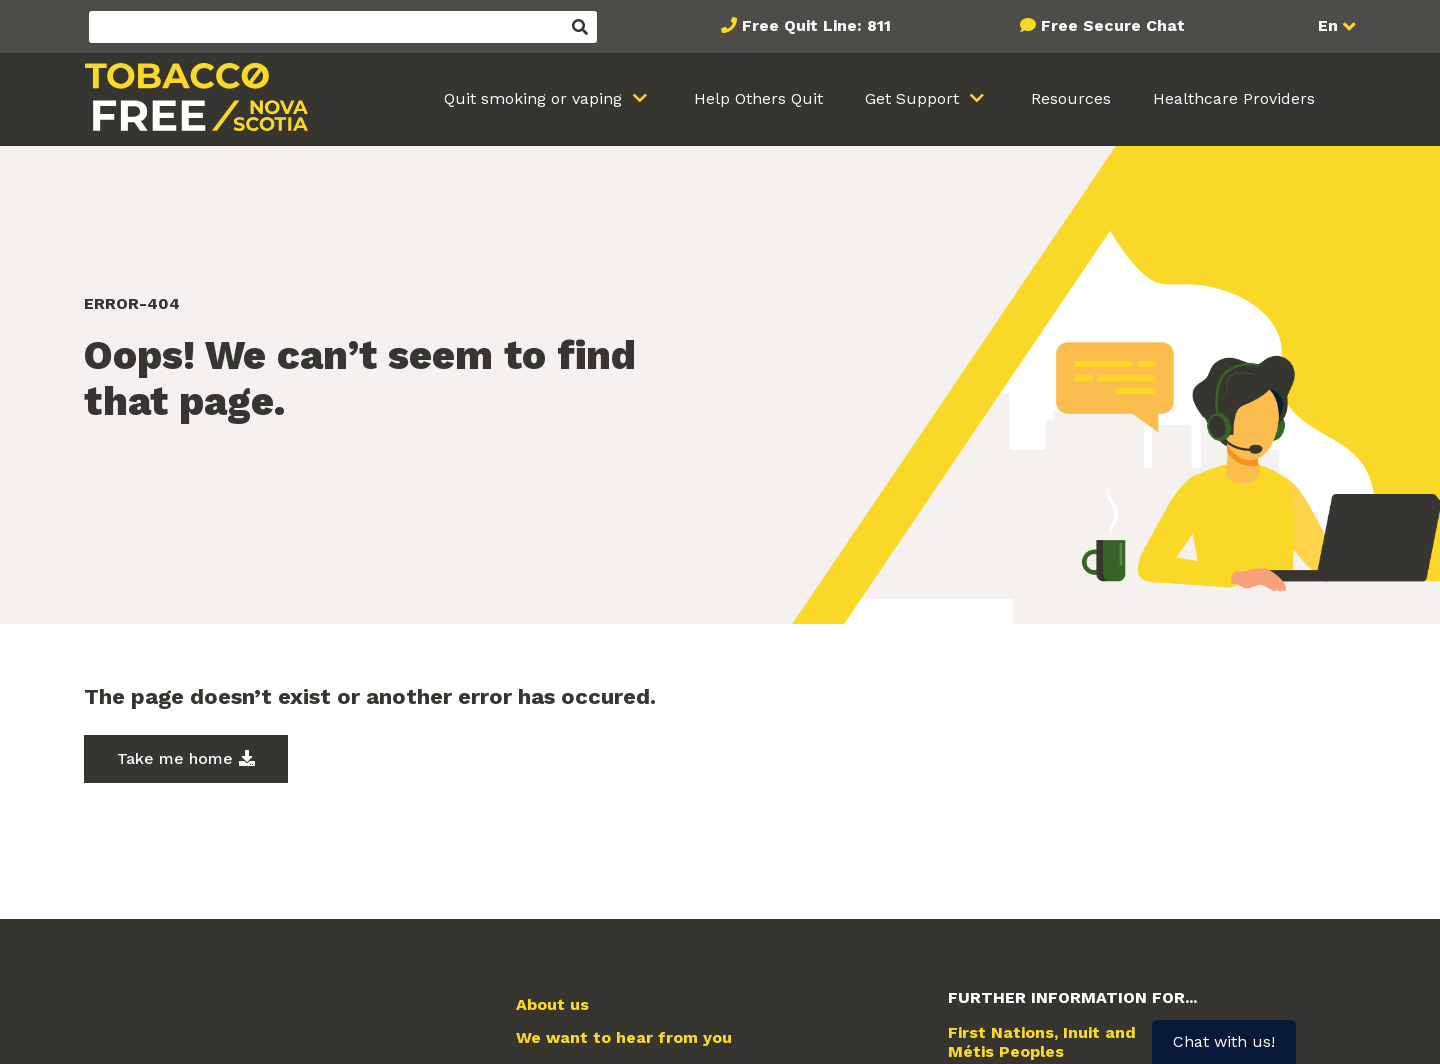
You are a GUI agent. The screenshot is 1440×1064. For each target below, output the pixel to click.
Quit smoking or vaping (535, 98)
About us (552, 1005)
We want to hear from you (624, 1038)
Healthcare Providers (1234, 98)
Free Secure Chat (1113, 25)
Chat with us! (1224, 1041)
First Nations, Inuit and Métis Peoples (1042, 1042)
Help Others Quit (758, 98)
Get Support (914, 98)
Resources (1071, 98)
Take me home (175, 758)
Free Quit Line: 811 (816, 25)
